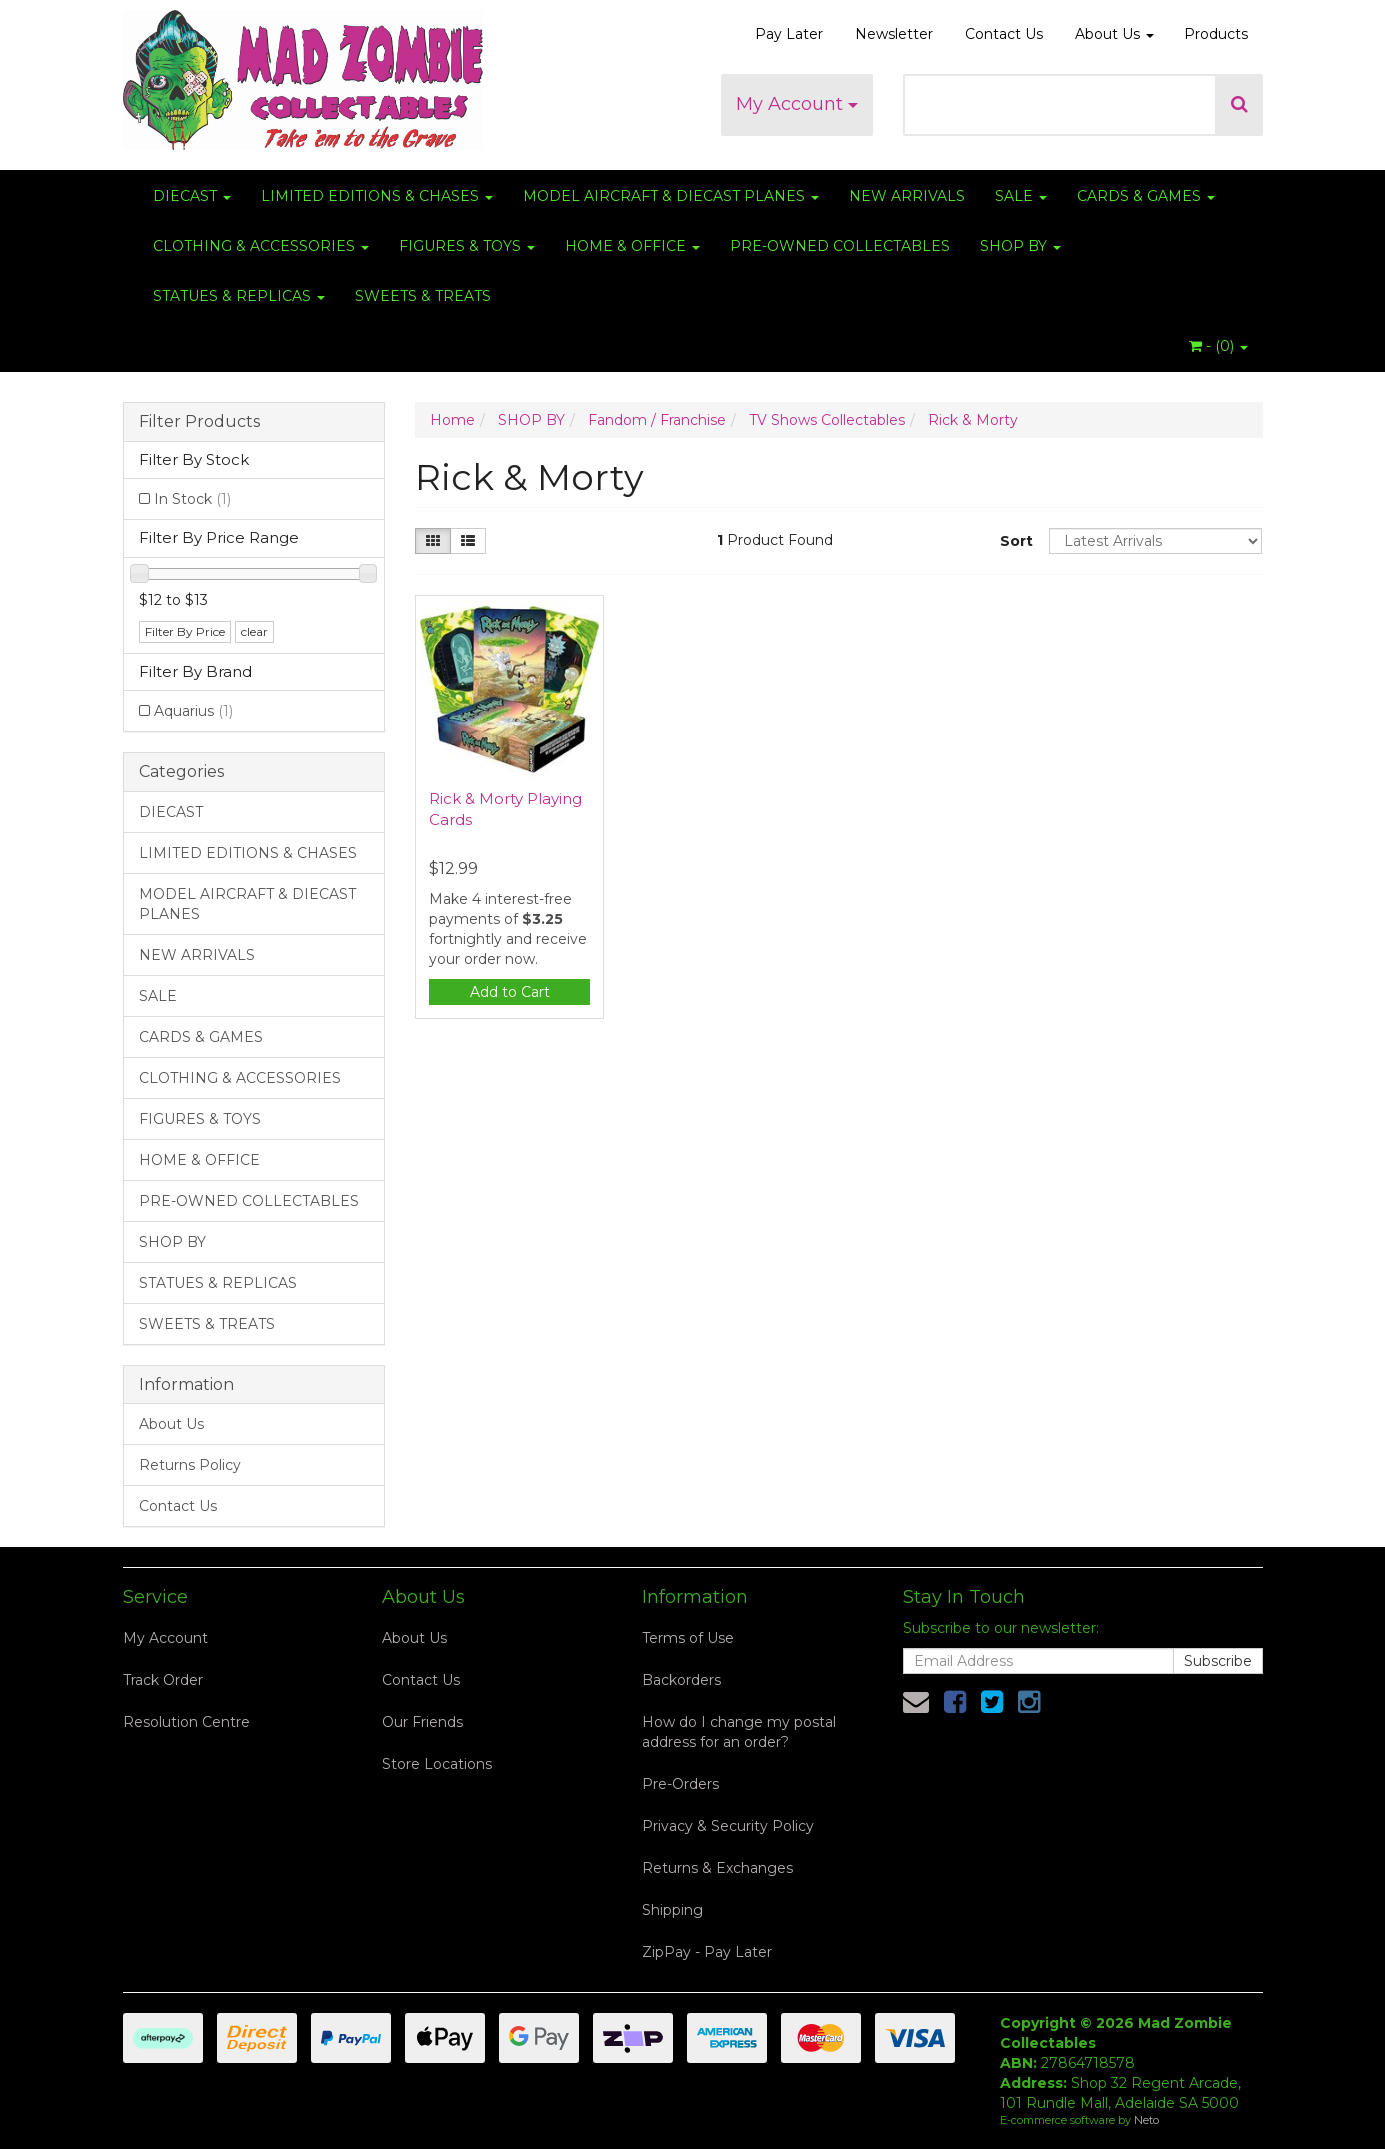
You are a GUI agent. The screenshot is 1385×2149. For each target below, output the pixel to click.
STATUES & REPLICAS (239, 296)
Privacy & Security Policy (728, 1826)
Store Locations (437, 1764)
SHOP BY (1020, 246)
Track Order (163, 1680)
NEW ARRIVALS (907, 196)
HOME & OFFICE (632, 246)
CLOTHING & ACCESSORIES (261, 246)
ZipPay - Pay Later (707, 1952)
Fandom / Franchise (657, 420)
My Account (797, 104)
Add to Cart (510, 992)
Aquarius (193, 711)
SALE (1021, 196)
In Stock (192, 499)
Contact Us (1004, 34)
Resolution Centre (186, 1722)
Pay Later (789, 34)
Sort (1016, 541)
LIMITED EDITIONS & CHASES (377, 196)
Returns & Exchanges (717, 1868)
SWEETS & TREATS (423, 296)
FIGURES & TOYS (467, 246)
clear (254, 631)
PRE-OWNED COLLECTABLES (840, 246)
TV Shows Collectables (827, 420)
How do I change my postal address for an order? (739, 1732)
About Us (1114, 34)
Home (452, 420)
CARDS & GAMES (1146, 196)
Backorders (681, 1680)
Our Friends (422, 1722)
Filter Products (199, 422)
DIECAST (192, 196)
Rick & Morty (973, 420)
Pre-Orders (680, 1784)
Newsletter (894, 34)
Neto (1146, 2120)
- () (1218, 346)
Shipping (672, 1910)
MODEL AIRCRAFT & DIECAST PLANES (671, 196)
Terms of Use (688, 1638)
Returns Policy (190, 1465)
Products (1216, 34)
